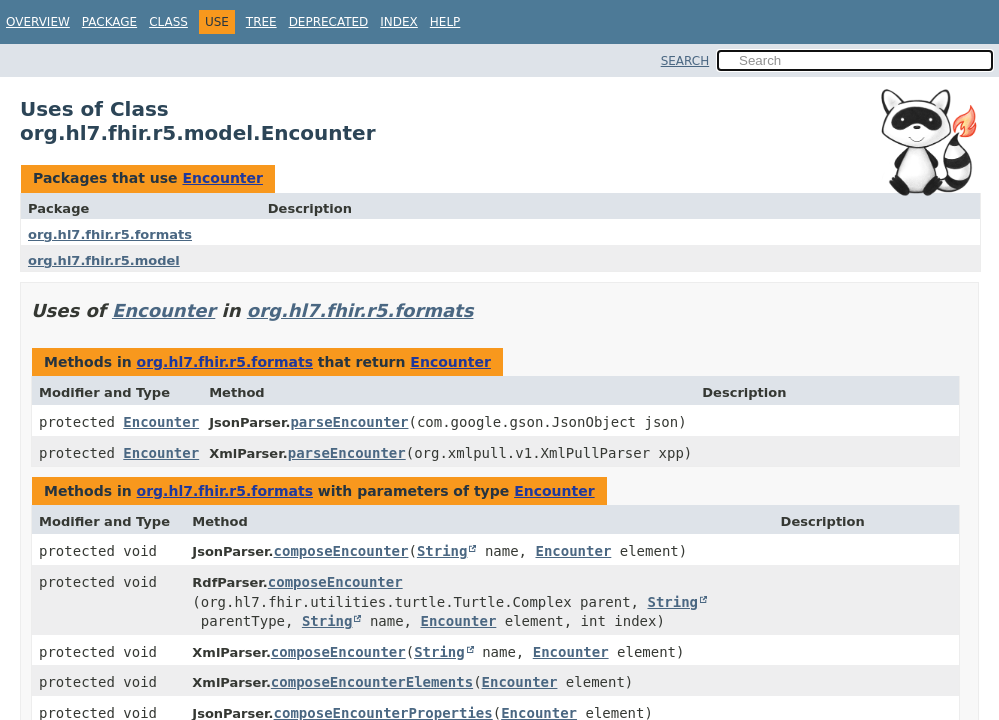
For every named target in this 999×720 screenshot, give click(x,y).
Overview (38, 22)
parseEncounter (349, 422)
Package (109, 22)
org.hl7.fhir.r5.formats (110, 234)
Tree (261, 22)
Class (168, 22)
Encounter (222, 178)
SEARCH (685, 61)
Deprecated (329, 22)
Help (445, 22)
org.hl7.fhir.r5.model (104, 260)
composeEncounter (341, 551)
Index (399, 22)
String (442, 551)
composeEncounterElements (372, 682)
